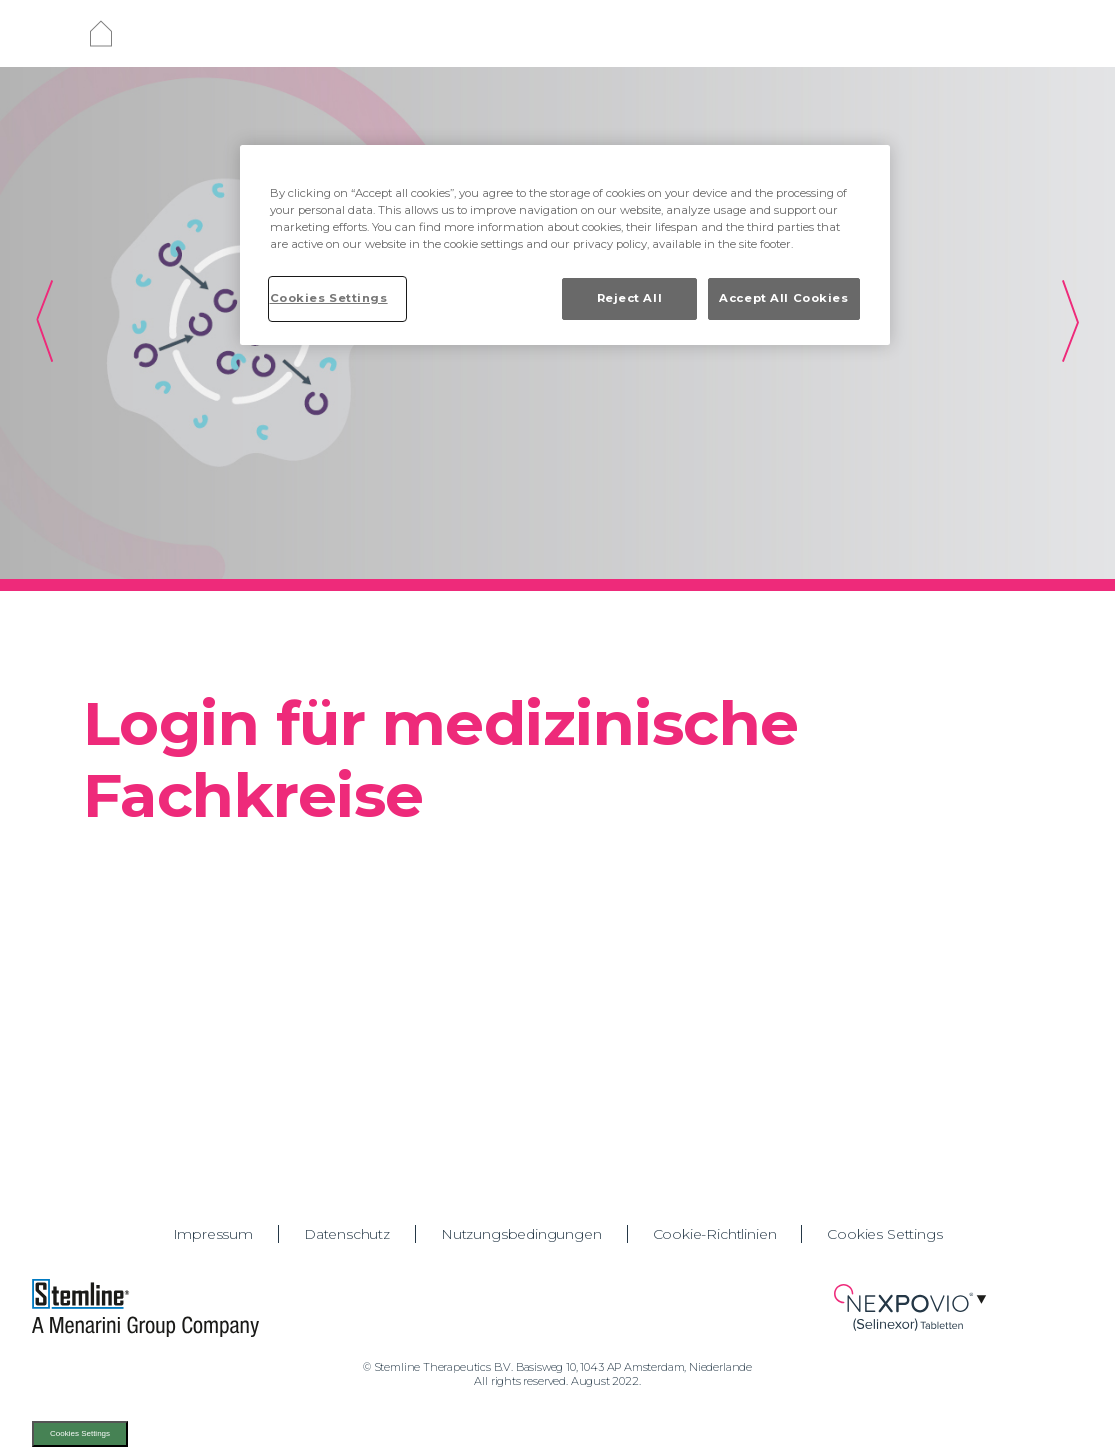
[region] (565, 245)
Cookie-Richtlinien (715, 1234)
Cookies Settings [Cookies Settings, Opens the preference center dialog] (329, 298)
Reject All (630, 298)
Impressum (213, 1234)
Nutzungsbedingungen (521, 1234)
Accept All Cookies (783, 298)
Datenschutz (347, 1234)
